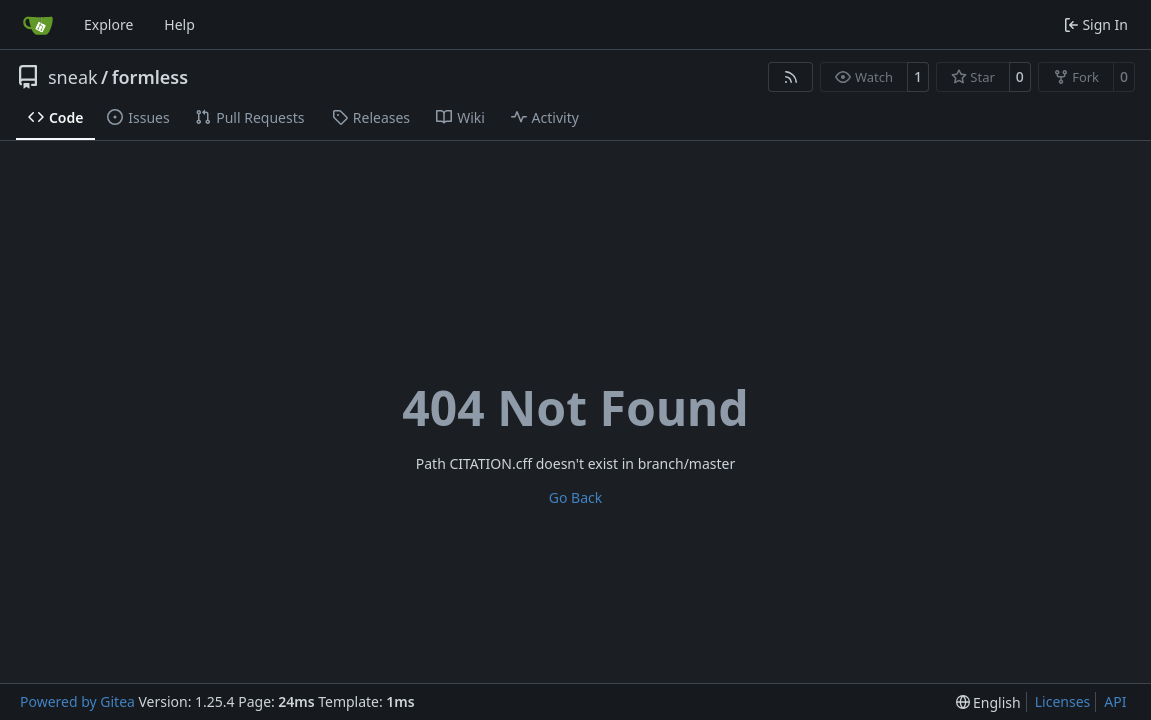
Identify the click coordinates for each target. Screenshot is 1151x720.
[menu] (988, 702)
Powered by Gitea (77, 701)
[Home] (38, 25)
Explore (108, 24)
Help (179, 24)
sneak (73, 77)
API (1115, 701)
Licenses (1063, 701)
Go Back (575, 497)
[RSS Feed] (791, 77)
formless (150, 77)
